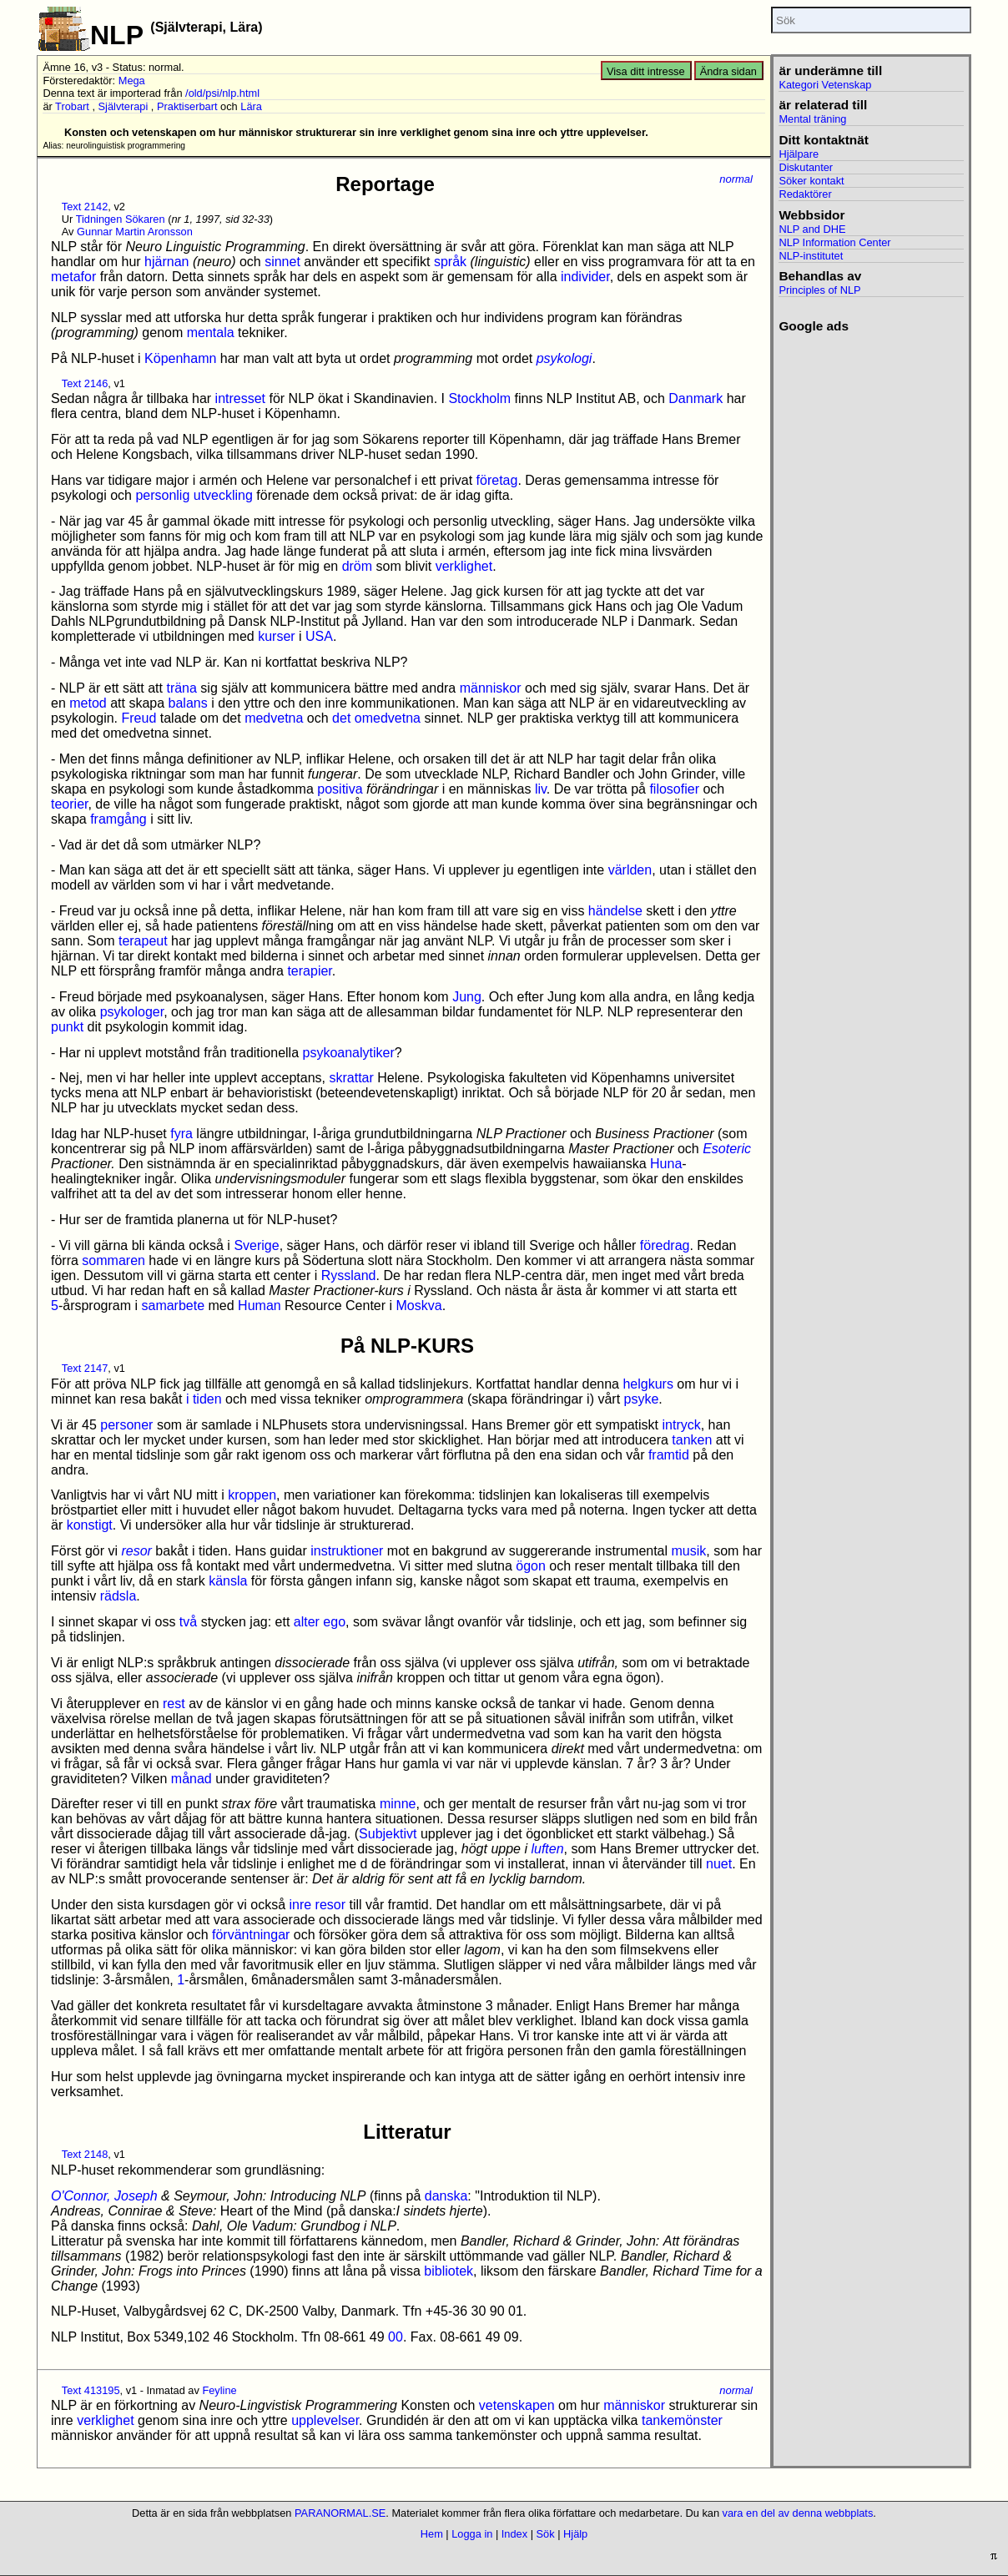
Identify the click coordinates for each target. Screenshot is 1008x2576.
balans (188, 703)
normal (736, 179)
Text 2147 (85, 1368)
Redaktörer (805, 194)
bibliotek (448, 2271)
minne (398, 1804)
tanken (692, 1440)
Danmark (695, 398)
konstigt (90, 1525)
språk (450, 262)
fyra (181, 1134)
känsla (228, 1581)
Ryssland (348, 1275)
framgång (118, 819)
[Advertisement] (871, 584)
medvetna (273, 718)
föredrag (665, 1245)
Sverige (256, 1245)
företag (497, 480)
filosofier (674, 789)
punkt (67, 1027)
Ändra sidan (728, 71)
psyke (641, 1399)
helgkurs (647, 1384)
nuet (719, 1864)
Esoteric (727, 1149)
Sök (546, 2534)
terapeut (143, 941)
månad (191, 1779)
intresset (240, 398)
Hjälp (575, 2534)
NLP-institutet (811, 256)
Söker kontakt (811, 180)
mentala (210, 332)
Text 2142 (85, 206)
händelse (615, 911)
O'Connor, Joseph (104, 2196)
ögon (531, 1566)
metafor (73, 277)
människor (491, 688)
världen (630, 870)
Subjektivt (387, 1834)
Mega (131, 80)
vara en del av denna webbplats (798, 2513)
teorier (69, 804)
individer (585, 277)
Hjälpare (799, 154)
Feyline (219, 2390)
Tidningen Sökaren (120, 219)
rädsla (118, 1596)
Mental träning (812, 119)
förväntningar (251, 1935)
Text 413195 (91, 2390)
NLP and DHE (812, 229)
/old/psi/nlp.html (222, 93)
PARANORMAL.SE (340, 2513)
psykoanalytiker (348, 1053)
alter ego (319, 1622)
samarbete (172, 1305)
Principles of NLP (819, 290)
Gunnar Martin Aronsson (135, 231)
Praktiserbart (187, 106)
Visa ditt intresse (646, 71)
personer (126, 1425)
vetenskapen (517, 2405)
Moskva (419, 1305)
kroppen (252, 1495)
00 (395, 2337)
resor (136, 1551)
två (188, 1622)
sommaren (113, 1260)
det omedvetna (376, 718)
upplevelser (325, 2420)
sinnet (282, 262)
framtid (668, 1455)
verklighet (464, 566)
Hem (432, 2534)
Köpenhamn (180, 358)
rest (174, 1703)
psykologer (132, 1012)
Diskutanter (806, 167)
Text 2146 (85, 383)
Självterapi (123, 106)
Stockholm (479, 398)
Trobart (72, 106)
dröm (357, 566)
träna (181, 688)
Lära (251, 106)
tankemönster (682, 2420)
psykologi (564, 358)
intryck (681, 1425)
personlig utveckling (194, 495)
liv (541, 789)
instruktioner (346, 1551)
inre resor (317, 1905)
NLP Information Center (834, 242)
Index (514, 2534)
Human (259, 1305)
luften (547, 1849)
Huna (666, 1164)
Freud (139, 718)
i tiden (204, 1399)
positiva (339, 789)
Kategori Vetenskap (825, 84)
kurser (276, 636)
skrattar (352, 1078)
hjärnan (166, 262)
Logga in (471, 2534)
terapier (309, 971)
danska (446, 2196)
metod (87, 703)
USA (319, 636)
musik (689, 1551)
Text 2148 (85, 2154)
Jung (466, 997)
